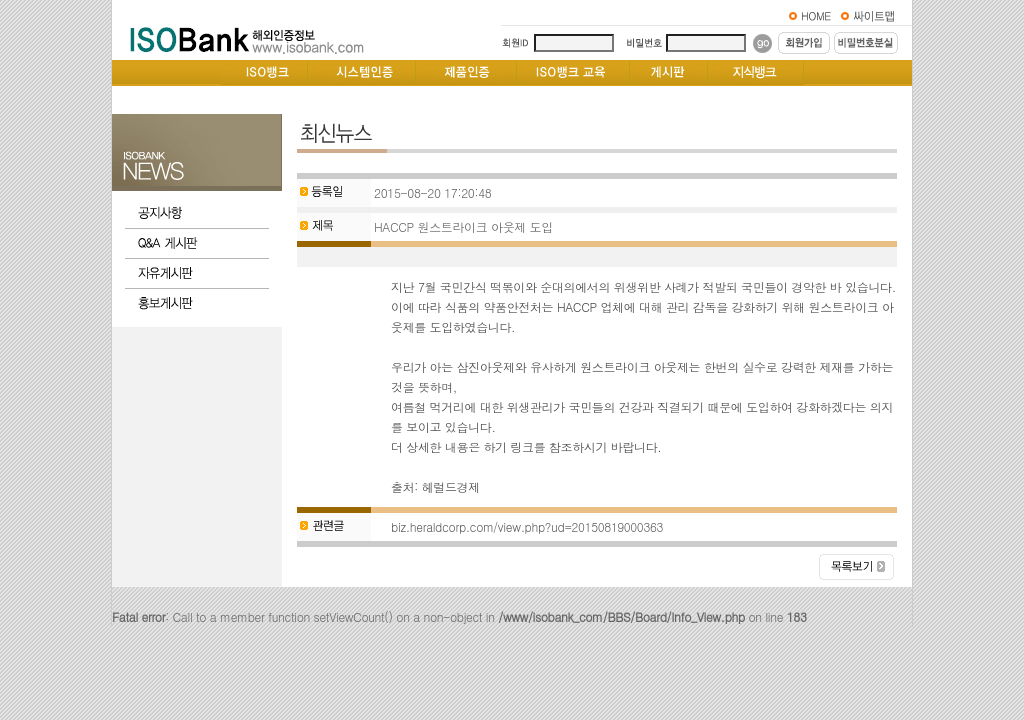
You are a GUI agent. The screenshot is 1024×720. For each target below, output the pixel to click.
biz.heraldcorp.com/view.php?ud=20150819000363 (527, 526)
